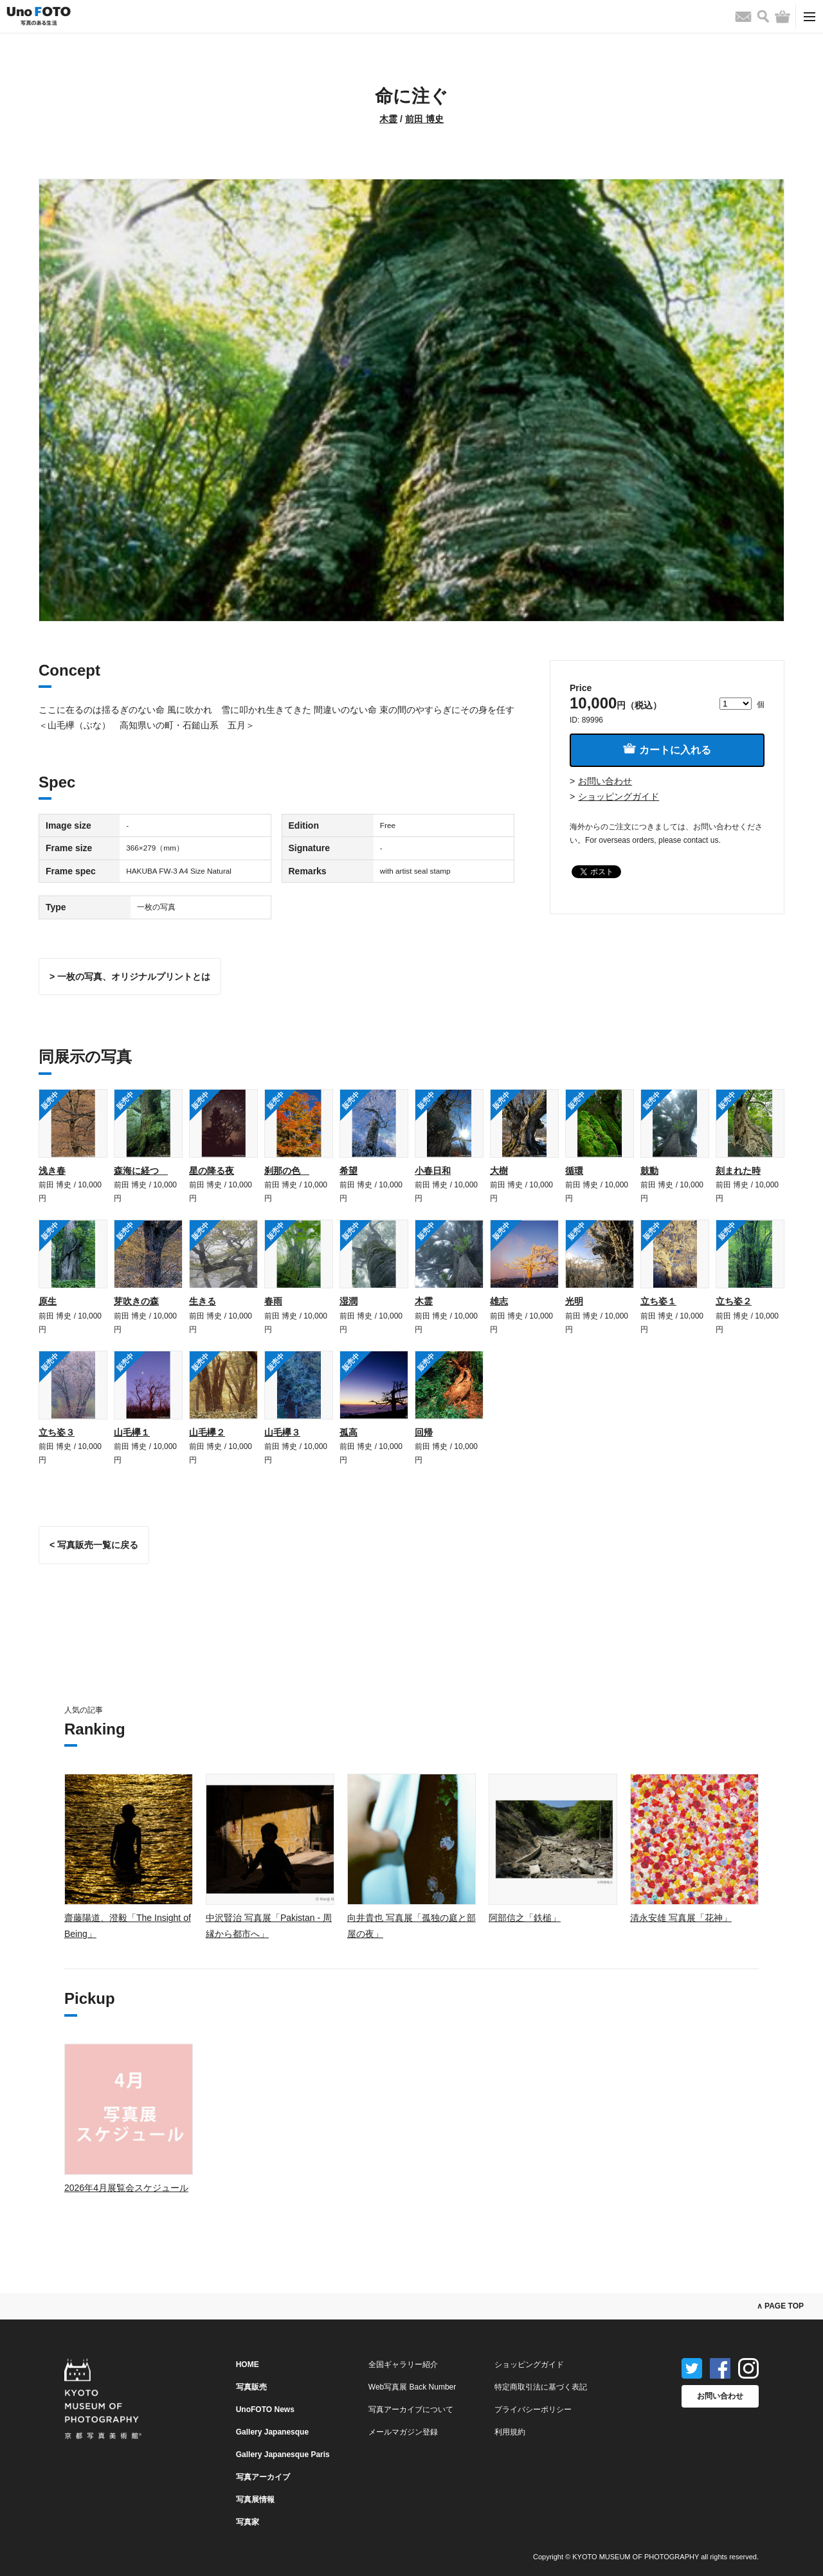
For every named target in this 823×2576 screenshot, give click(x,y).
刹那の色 (286, 1171)
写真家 (247, 2521)
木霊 (388, 119)
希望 (348, 1171)
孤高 (348, 1432)
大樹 (499, 1171)
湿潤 (348, 1301)
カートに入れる (666, 749)
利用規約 (509, 2431)
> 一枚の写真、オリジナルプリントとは (130, 976)
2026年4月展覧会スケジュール (126, 2188)
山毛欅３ (282, 1432)
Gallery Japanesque (272, 2431)
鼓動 (649, 1171)
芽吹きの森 (136, 1301)
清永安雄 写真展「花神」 (681, 1918)
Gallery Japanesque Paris (283, 2454)
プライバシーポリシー (533, 2409)
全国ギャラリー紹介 (403, 2364)
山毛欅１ (132, 1432)
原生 (48, 1301)
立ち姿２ (734, 1301)
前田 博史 (424, 119)
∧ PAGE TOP (780, 2305)
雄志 (499, 1301)
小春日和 (433, 1171)
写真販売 (251, 2386)
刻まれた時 (738, 1171)
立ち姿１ (658, 1301)
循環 (574, 1171)
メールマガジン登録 (403, 2431)
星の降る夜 (211, 1171)
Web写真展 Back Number (412, 2386)
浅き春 (52, 1171)
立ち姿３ (57, 1432)
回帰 (424, 1432)
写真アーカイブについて (410, 2409)
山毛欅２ (207, 1432)
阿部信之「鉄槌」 (525, 1918)
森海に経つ (141, 1171)
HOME (247, 2364)
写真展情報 (255, 2499)
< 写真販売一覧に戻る (94, 1545)
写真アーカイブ (263, 2476)
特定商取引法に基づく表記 (540, 2386)
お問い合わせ (605, 781)
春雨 (273, 1301)
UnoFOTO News (265, 2409)
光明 (574, 1301)
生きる (202, 1301)
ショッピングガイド (618, 796)
